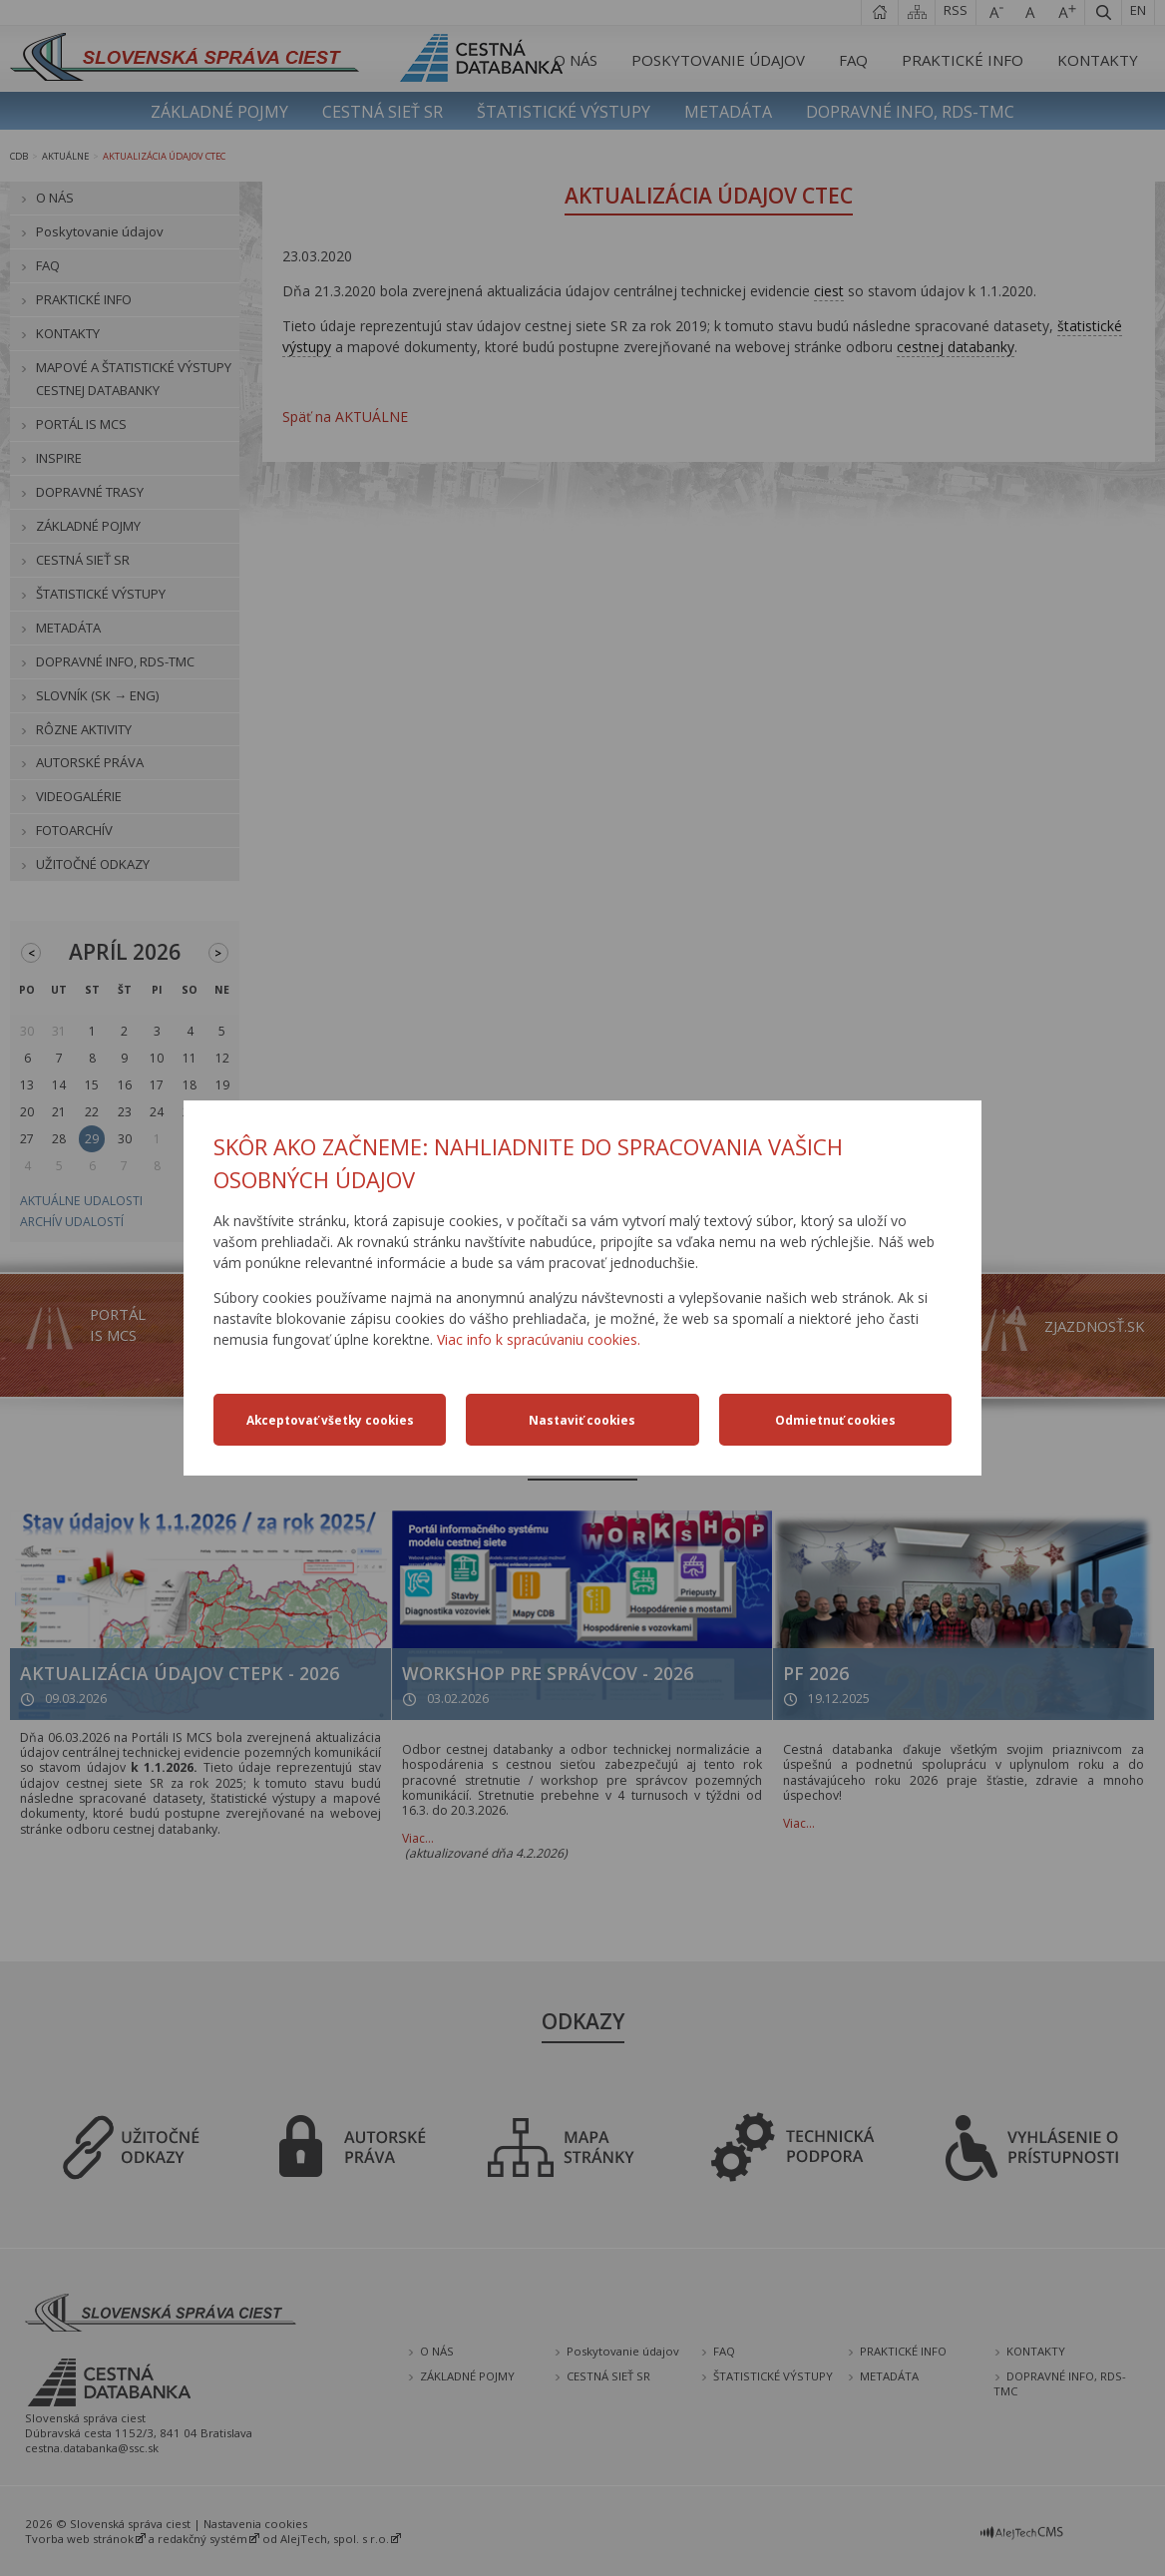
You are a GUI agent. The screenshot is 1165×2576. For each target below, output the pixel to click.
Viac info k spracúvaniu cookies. (538, 1339)
